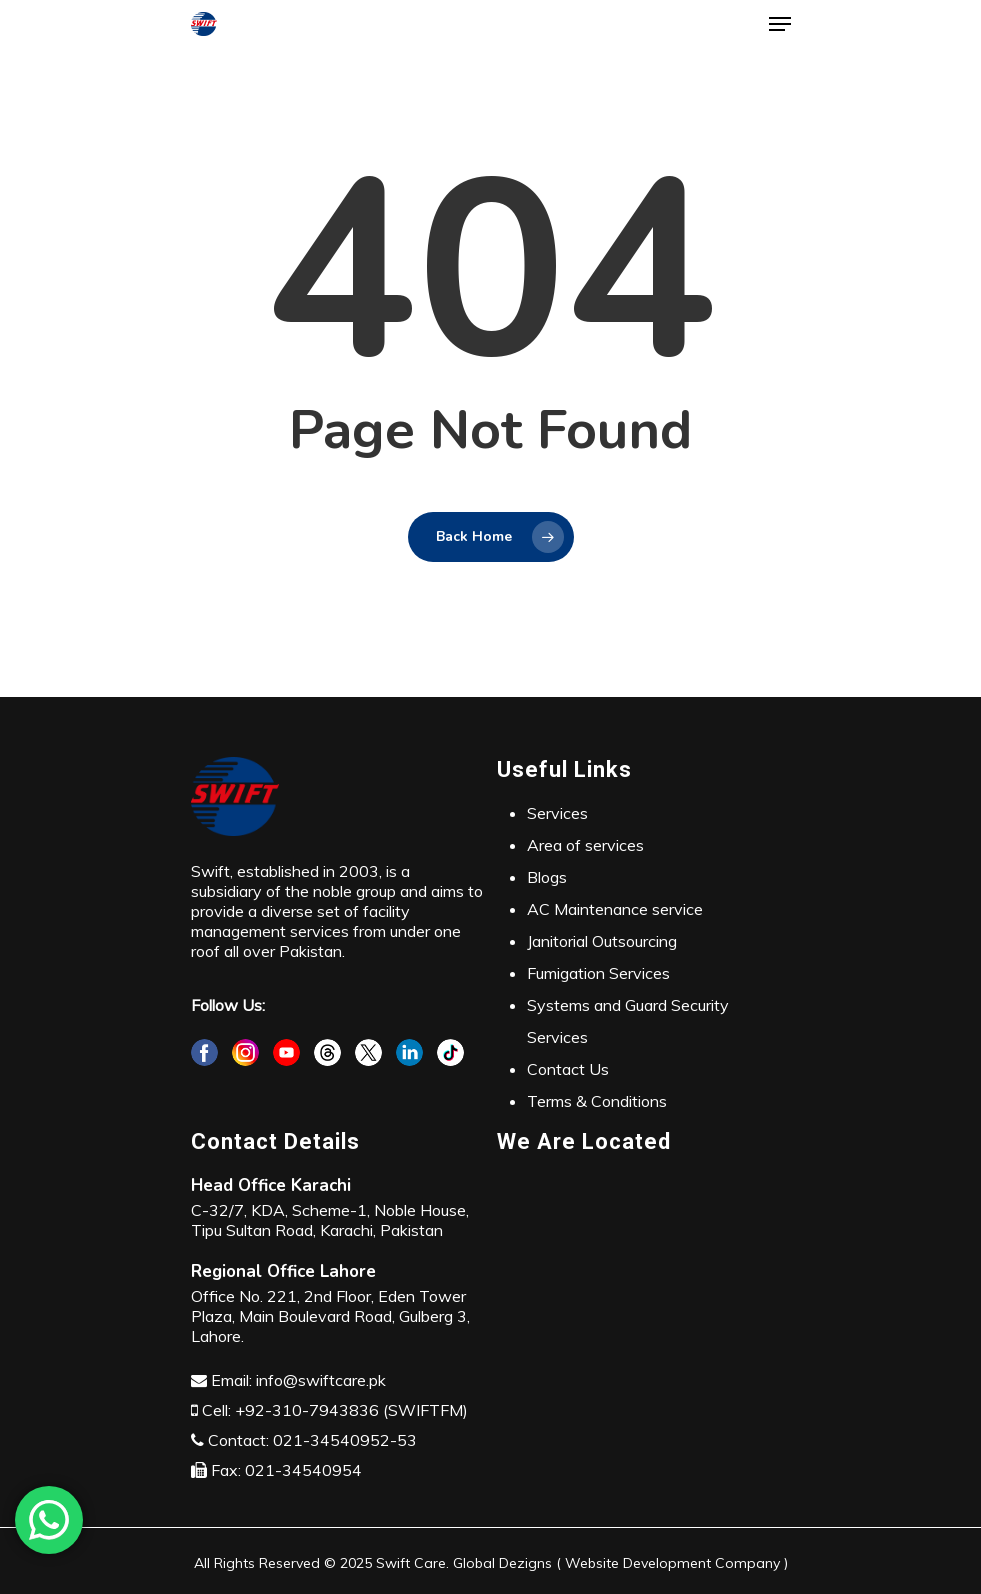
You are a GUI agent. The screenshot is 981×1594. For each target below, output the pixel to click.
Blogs (547, 877)
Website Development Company (672, 1563)
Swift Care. (412, 1563)
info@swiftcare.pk (321, 1380)
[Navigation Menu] (780, 24)
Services (557, 813)
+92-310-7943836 (307, 1410)
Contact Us (568, 1069)
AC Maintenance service (615, 909)
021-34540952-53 (345, 1440)
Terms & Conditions (597, 1101)
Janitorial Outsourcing (602, 941)
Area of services (585, 845)
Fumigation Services (598, 973)
